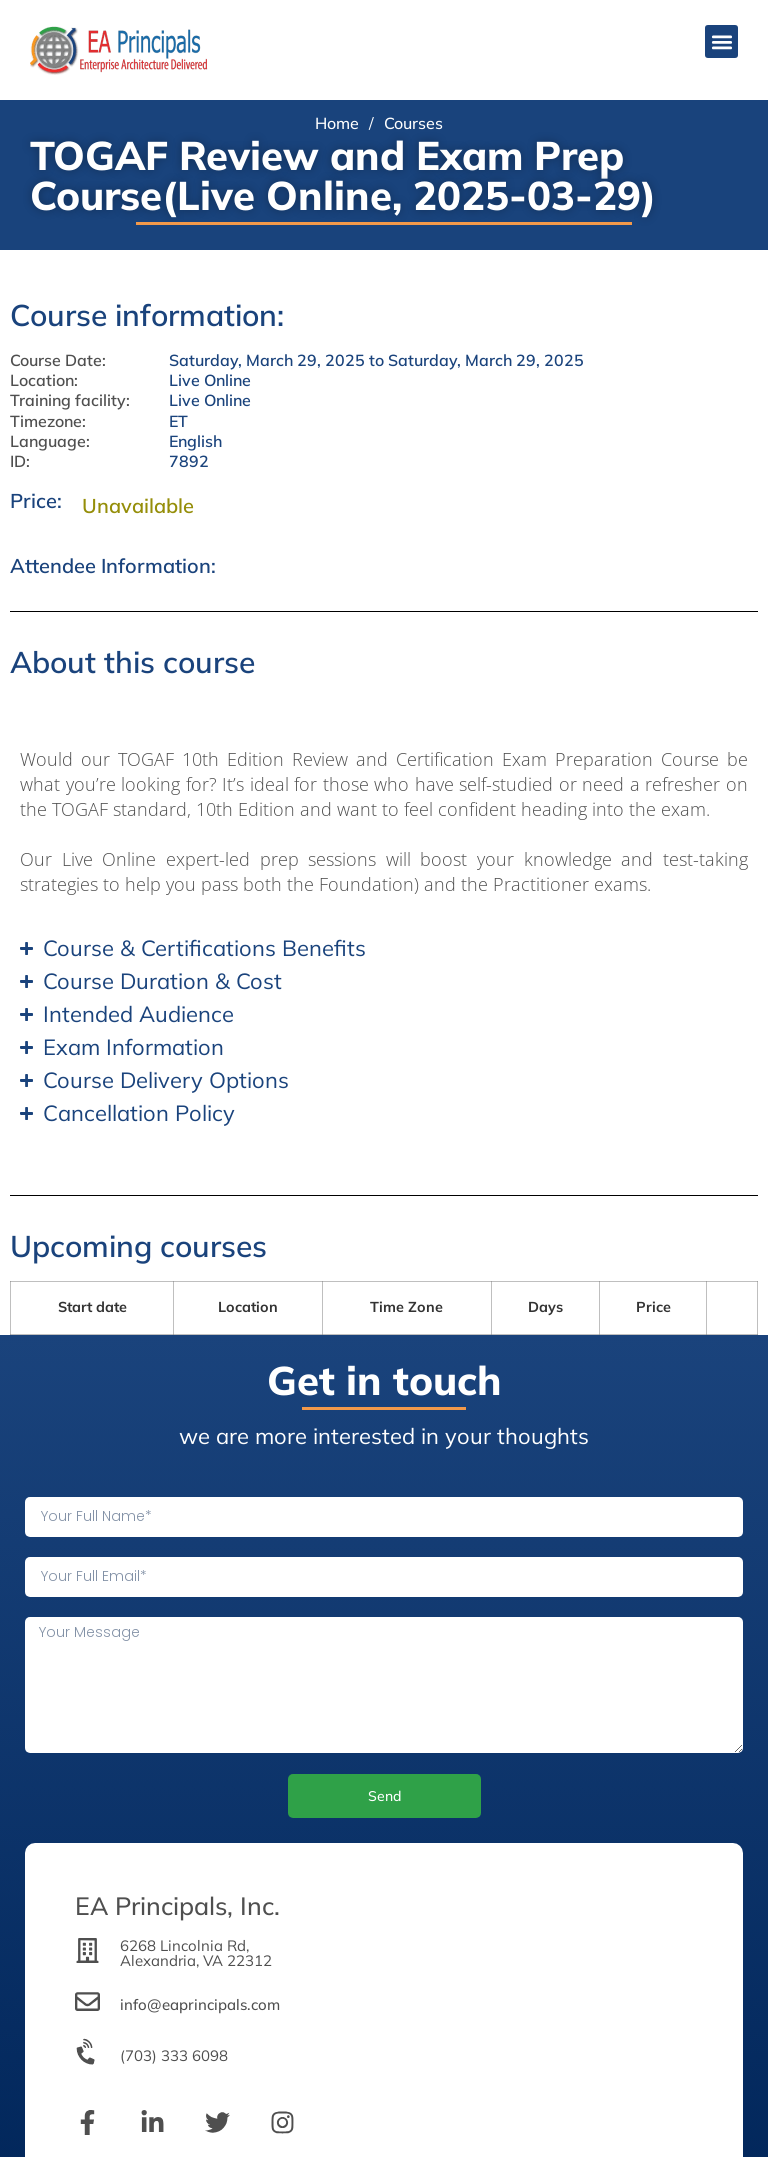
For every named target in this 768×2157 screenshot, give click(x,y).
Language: (50, 441)
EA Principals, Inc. (177, 1905)
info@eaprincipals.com (200, 2004)
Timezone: (48, 421)
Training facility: (70, 400)
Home (337, 123)
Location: (44, 380)
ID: (20, 461)
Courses (413, 123)
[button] (721, 41)
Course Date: (58, 360)
